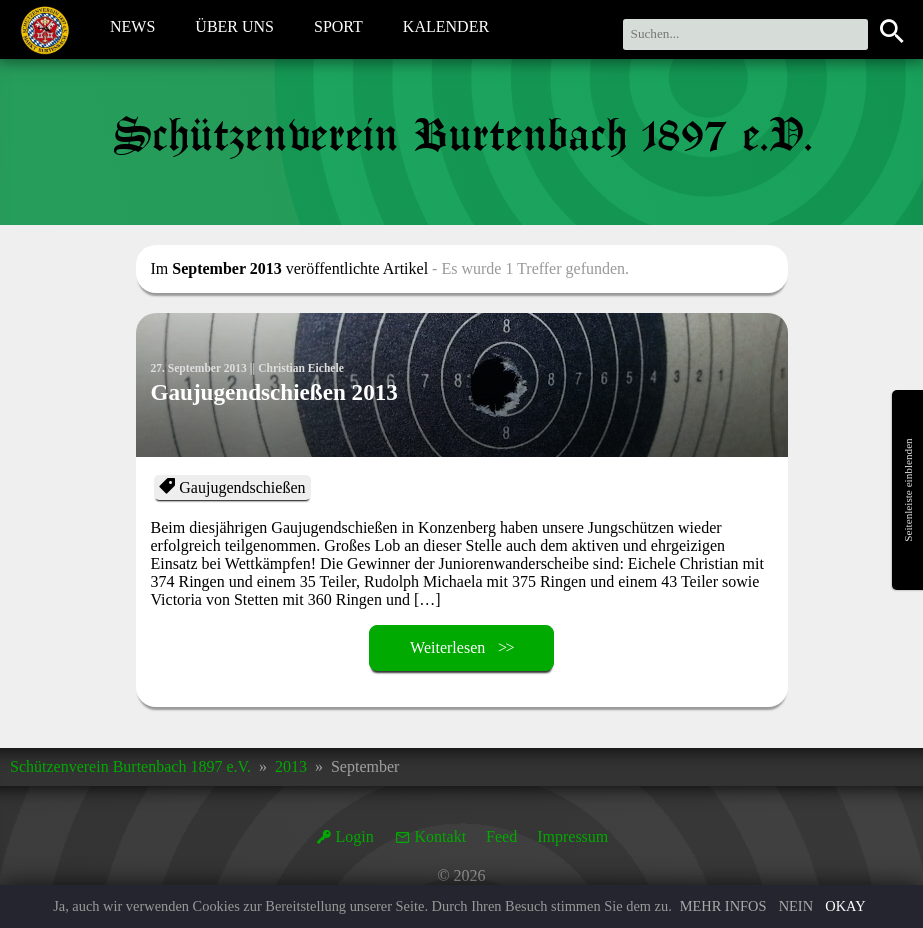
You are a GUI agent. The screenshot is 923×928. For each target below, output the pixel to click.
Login (355, 836)
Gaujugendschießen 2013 (279, 398)
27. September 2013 (201, 368)
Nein (796, 906)
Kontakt (441, 836)
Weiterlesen (447, 647)
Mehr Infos (723, 906)
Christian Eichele (306, 368)
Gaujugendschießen (242, 487)
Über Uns (234, 28)
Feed (501, 836)
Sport (338, 28)
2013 (291, 766)
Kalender (446, 28)
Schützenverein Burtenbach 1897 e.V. (130, 766)
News (132, 28)
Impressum (572, 836)
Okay (845, 906)
